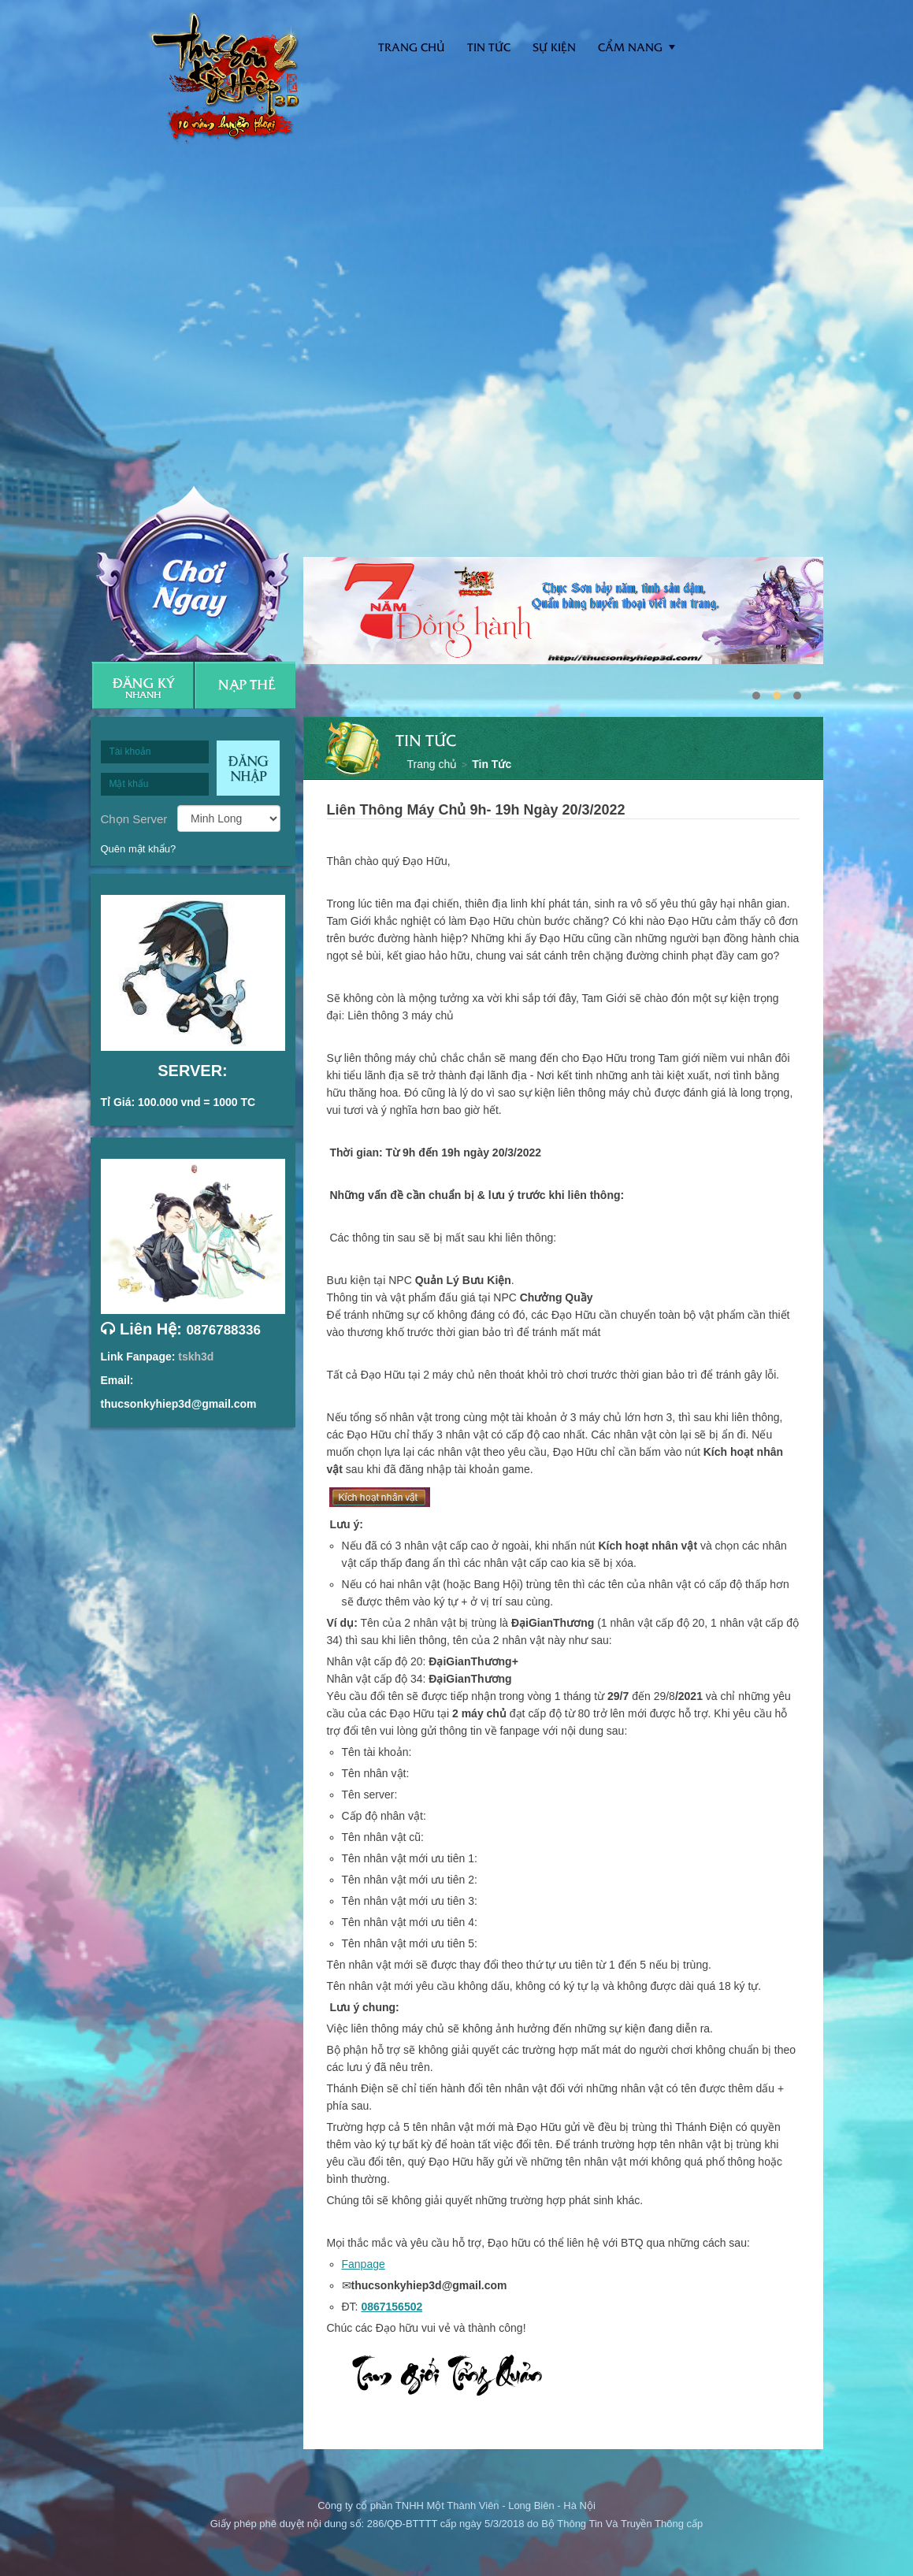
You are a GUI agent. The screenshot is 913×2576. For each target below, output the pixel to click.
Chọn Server (134, 818)
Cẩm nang (630, 46)
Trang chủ (432, 764)
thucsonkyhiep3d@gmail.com (179, 1403)
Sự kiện (554, 46)
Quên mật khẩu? (138, 849)
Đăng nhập (248, 768)
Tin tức (488, 46)
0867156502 (391, 2306)
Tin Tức (491, 764)
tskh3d (195, 1356)
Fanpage (363, 2264)
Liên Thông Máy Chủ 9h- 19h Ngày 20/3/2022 (476, 810)
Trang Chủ (411, 46)
